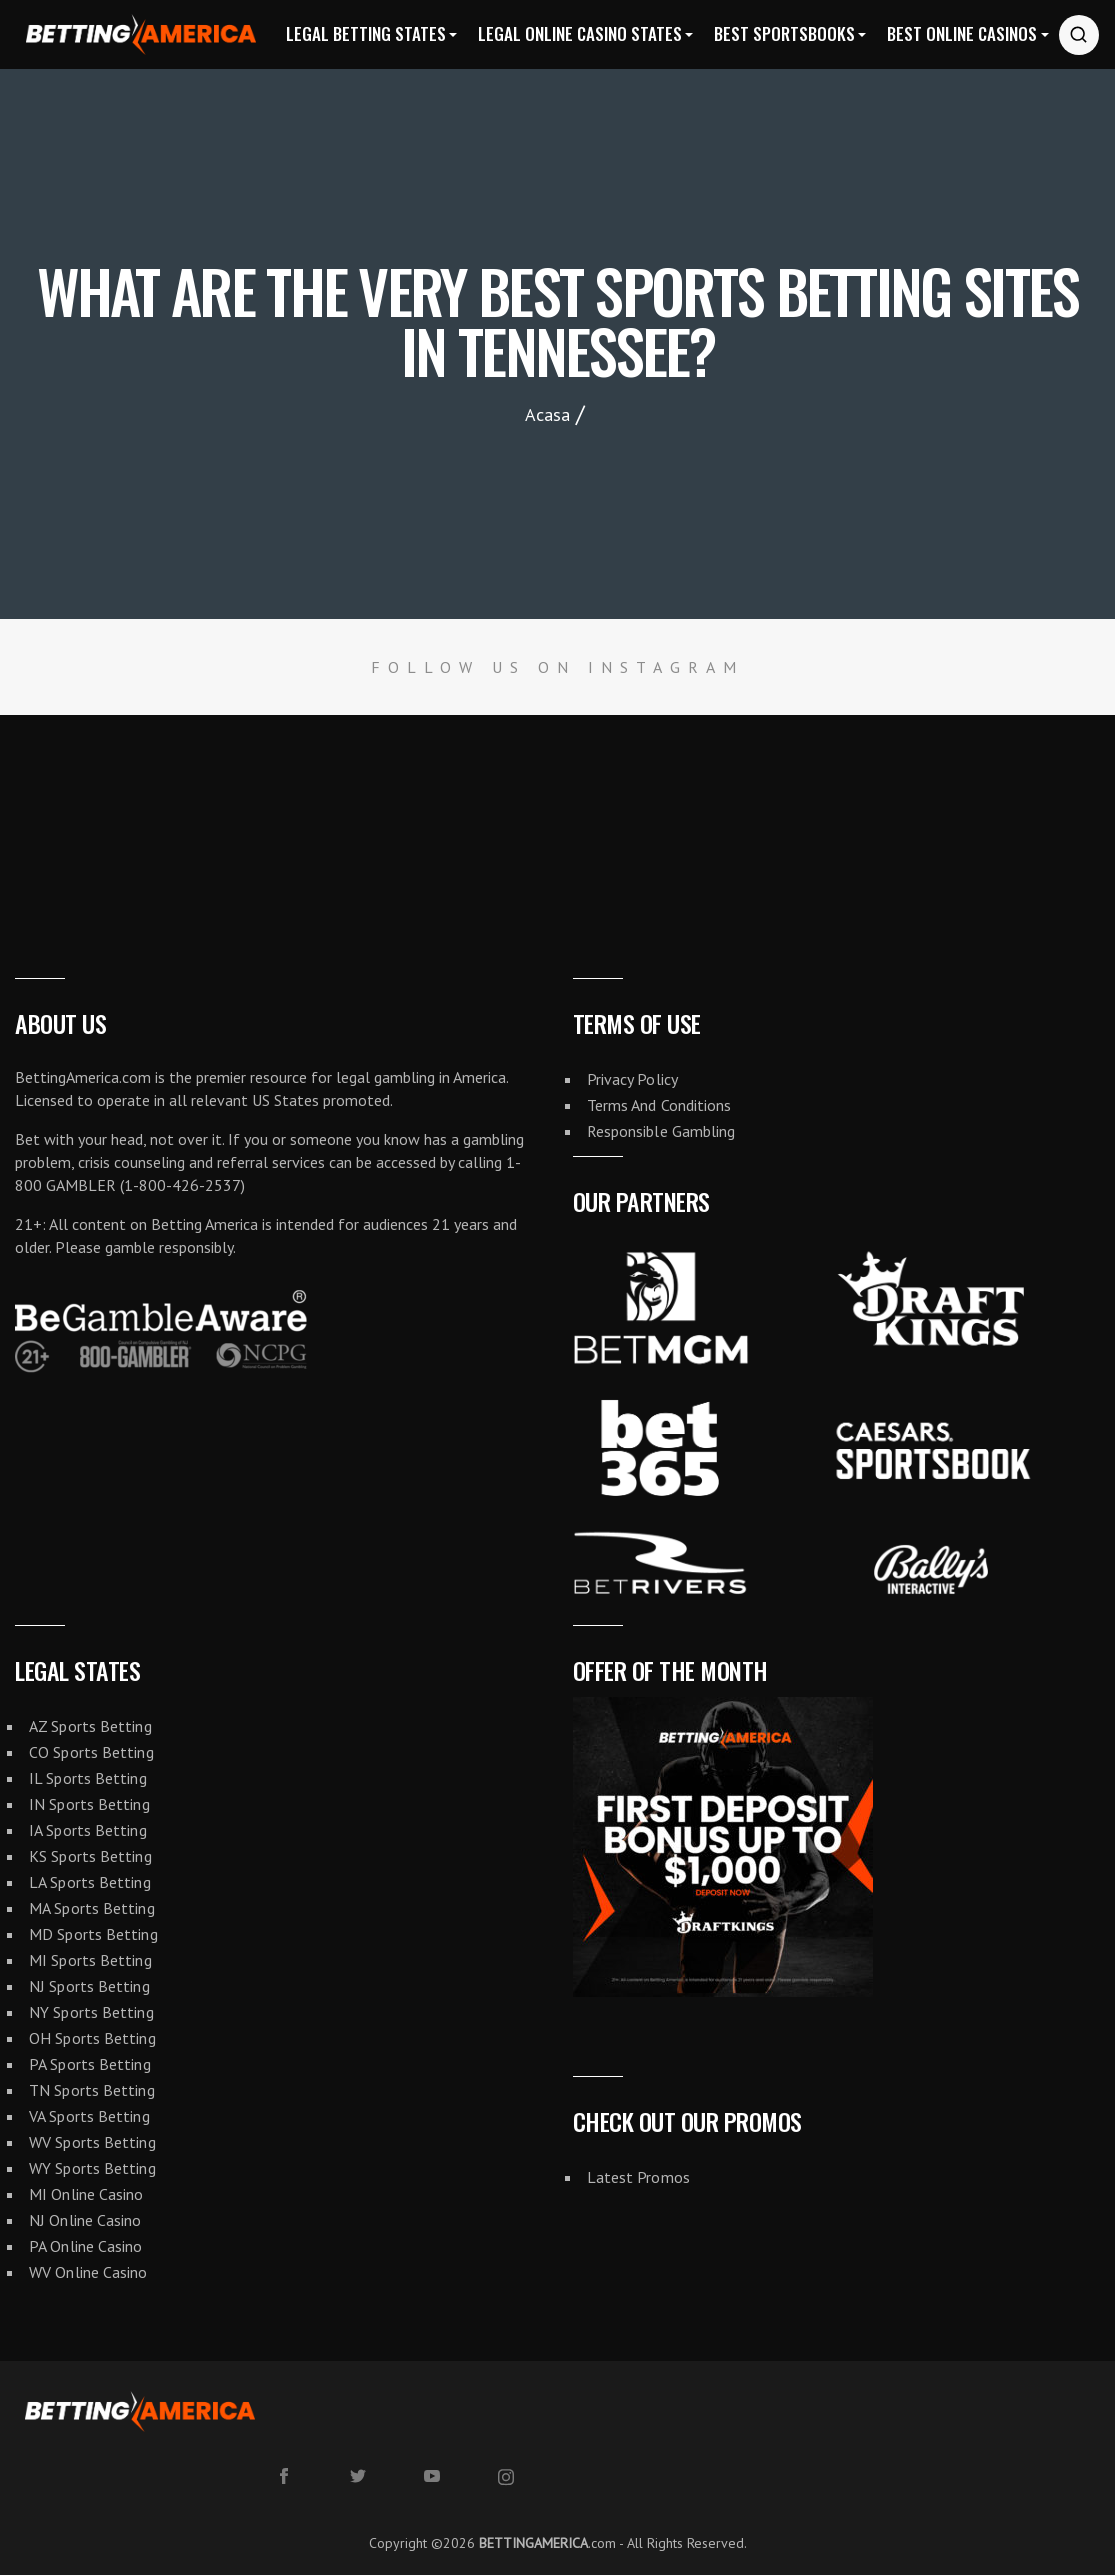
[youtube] (432, 2476)
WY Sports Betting (92, 2168)
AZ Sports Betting (90, 1726)
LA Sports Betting (90, 1882)
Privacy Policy (632, 1079)
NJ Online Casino (85, 2220)
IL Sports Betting (88, 1778)
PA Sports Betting (90, 2064)
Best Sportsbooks (784, 33)
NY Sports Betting (91, 2012)
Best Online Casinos (962, 33)
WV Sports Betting (92, 2142)
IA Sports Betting (88, 1830)
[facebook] (284, 2476)
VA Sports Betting (89, 2116)
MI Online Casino (86, 2194)
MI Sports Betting (90, 1960)
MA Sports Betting (92, 1908)
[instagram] (506, 2477)
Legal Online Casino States (580, 33)
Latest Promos (638, 2177)
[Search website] (1079, 35)
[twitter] (358, 2476)
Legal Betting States (366, 33)
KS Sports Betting (90, 1856)
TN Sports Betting (92, 2090)
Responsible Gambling (661, 1131)
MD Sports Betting (93, 1934)
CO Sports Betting (91, 1752)
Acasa (547, 414)
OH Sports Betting (92, 2038)
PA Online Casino (86, 2246)
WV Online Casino (88, 2272)
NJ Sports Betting (89, 1986)
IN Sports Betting (89, 1804)
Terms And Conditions (659, 1105)
